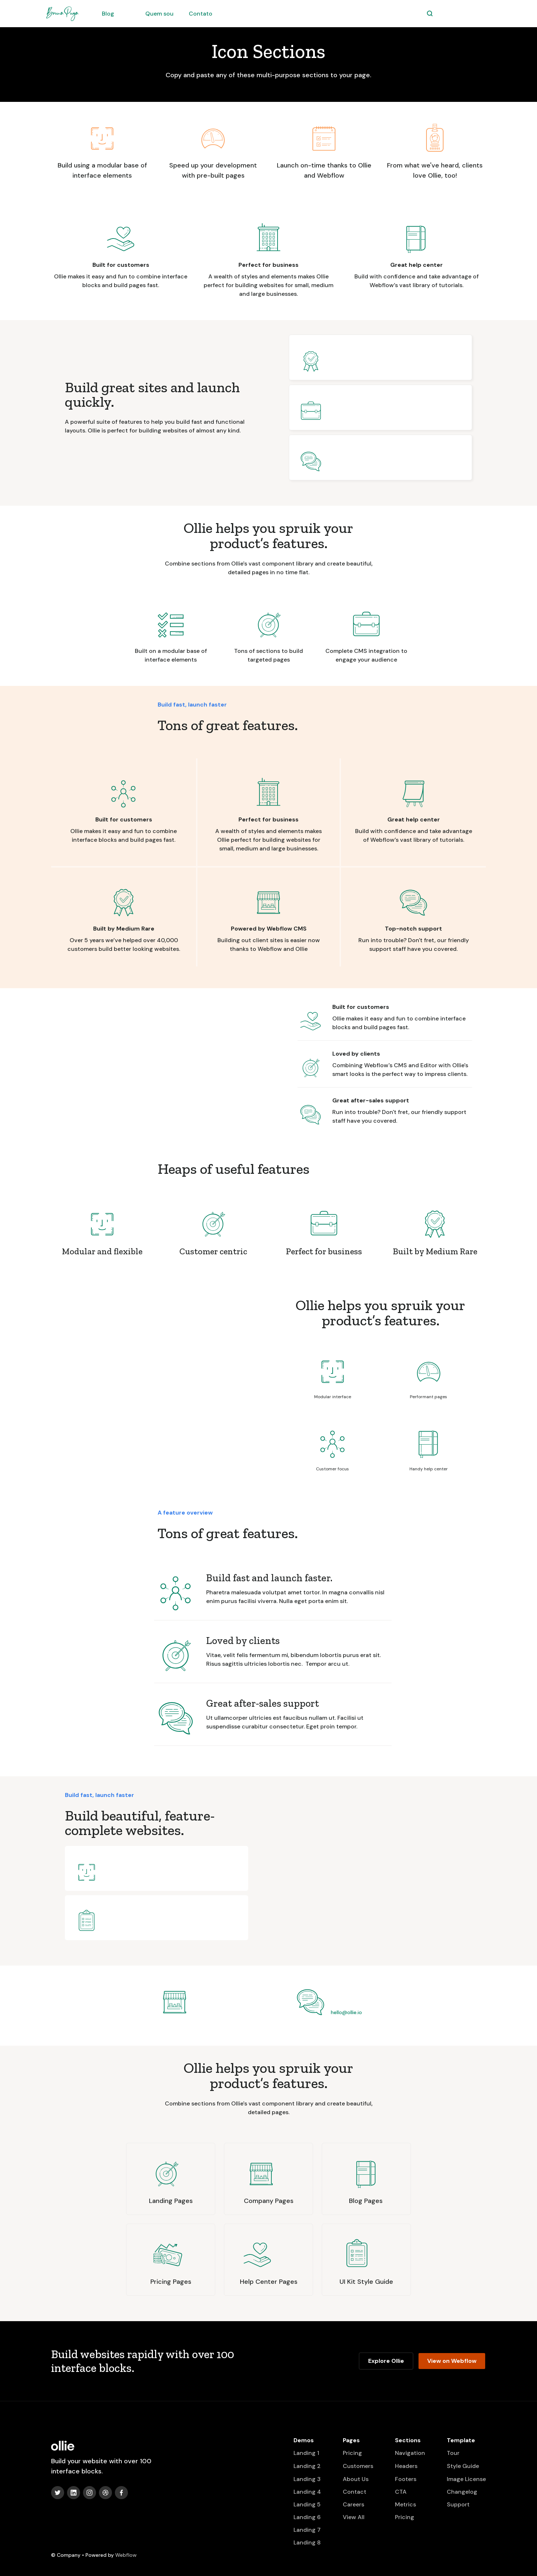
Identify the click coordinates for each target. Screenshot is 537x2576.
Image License (466, 2479)
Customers (358, 2466)
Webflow (126, 2555)
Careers (353, 2504)
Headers (406, 2466)
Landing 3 (307, 2479)
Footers (405, 2479)
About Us (356, 2479)
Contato (200, 13)
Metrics (405, 2504)
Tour (453, 2453)
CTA (401, 2492)
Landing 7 (307, 2530)
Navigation (410, 2453)
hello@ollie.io (346, 2012)
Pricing (352, 2453)
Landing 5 (307, 2504)
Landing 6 (307, 2517)
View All (354, 2517)
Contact (354, 2492)
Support (458, 2504)
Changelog (462, 2492)
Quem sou (159, 13)
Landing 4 (307, 2492)
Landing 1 (306, 2453)
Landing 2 (307, 2466)
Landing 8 (307, 2542)
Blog (108, 13)
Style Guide (463, 2466)
